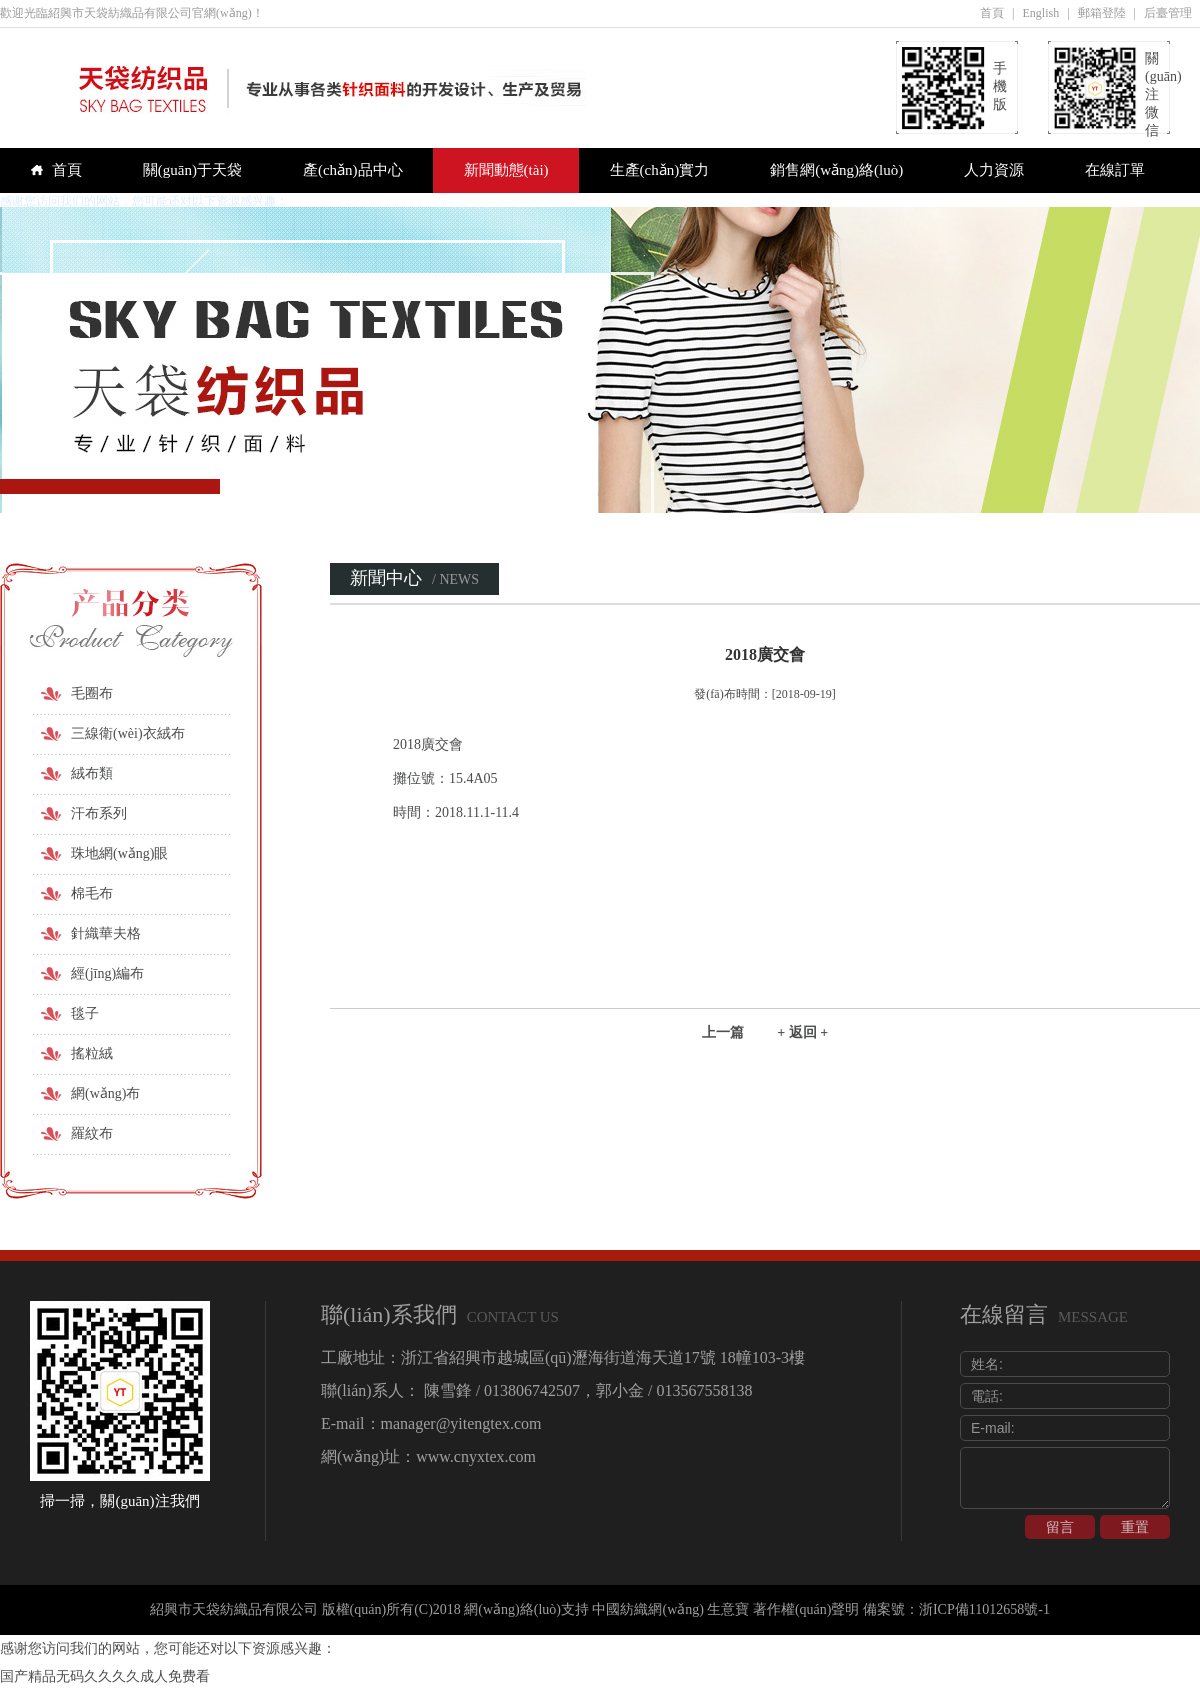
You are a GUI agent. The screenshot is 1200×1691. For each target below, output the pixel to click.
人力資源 (994, 170)
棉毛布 (92, 893)
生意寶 (728, 1609)
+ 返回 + (802, 1032)
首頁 (992, 13)
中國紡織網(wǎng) (647, 1609)
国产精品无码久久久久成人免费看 (105, 1676)
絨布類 (92, 773)
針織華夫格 (106, 933)
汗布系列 (99, 813)
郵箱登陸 (1102, 13)
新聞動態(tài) (506, 170)
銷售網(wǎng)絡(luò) (836, 170)
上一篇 (723, 1032)
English (1041, 13)
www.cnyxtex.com (476, 1456)
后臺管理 (1168, 13)
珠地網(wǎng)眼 (119, 853)
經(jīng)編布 (107, 973)
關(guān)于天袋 (192, 170)
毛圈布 (92, 693)
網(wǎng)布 (105, 1093)
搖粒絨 (92, 1053)
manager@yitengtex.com (461, 1423)
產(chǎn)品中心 (353, 170)
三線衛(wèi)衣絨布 (128, 733)
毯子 (85, 1013)
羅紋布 (92, 1133)
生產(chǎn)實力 (660, 170)
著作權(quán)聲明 (806, 1609)
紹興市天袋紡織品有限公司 (234, 1609)
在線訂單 (1115, 170)
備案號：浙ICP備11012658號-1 (956, 1609)
